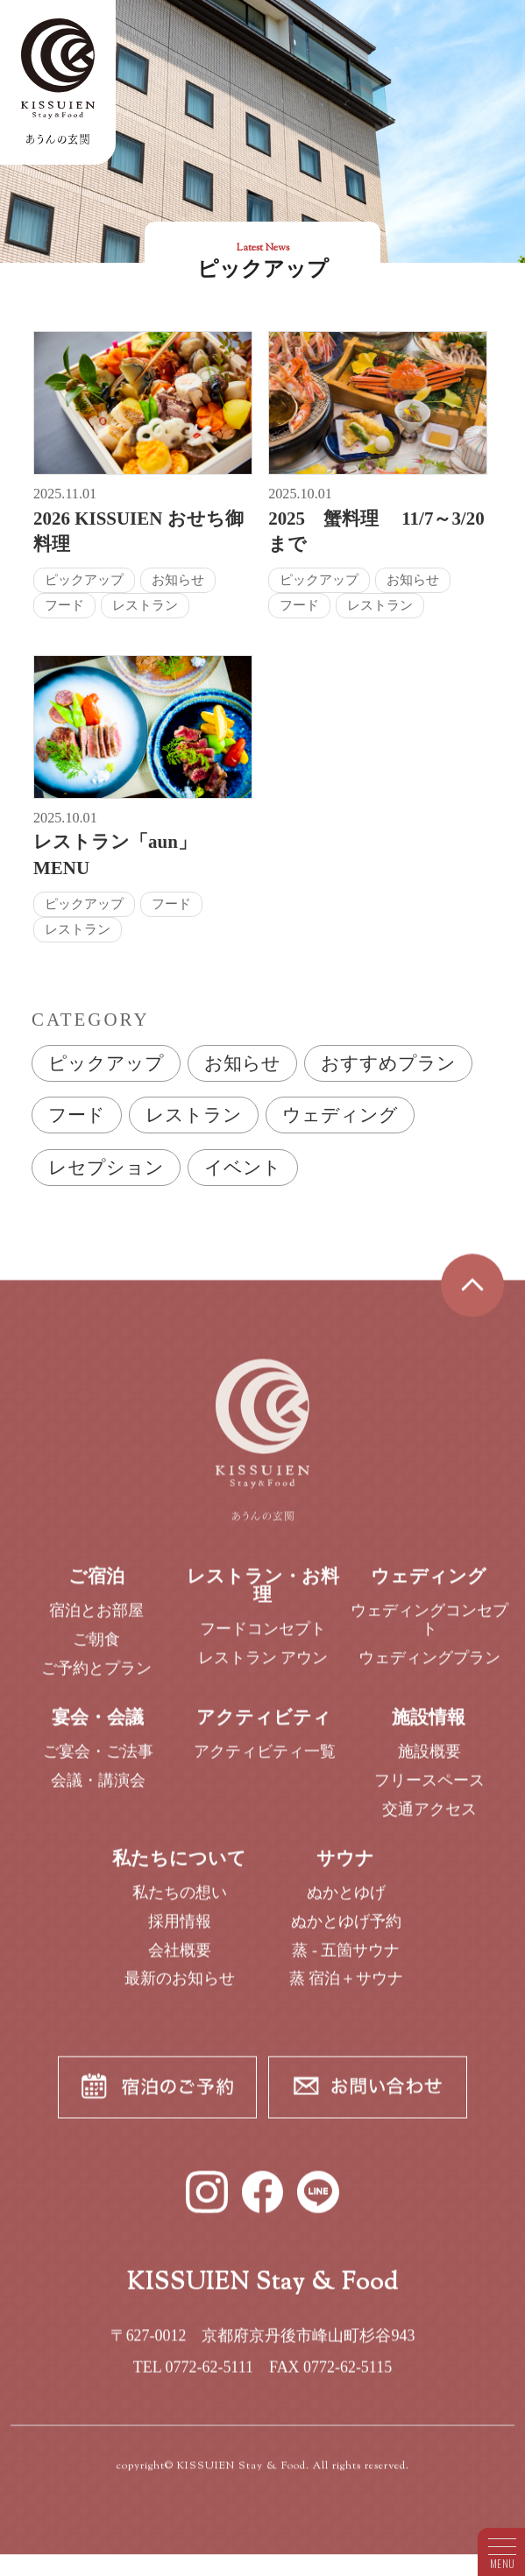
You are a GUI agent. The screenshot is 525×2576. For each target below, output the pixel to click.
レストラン (193, 1115)
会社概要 (179, 1959)
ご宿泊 (96, 1586)
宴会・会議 (98, 1727)
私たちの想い (179, 1902)
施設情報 (428, 1727)
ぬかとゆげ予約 (346, 1930)
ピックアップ (106, 1063)
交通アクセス (429, 1818)
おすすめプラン (388, 1063)
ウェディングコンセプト (429, 1630)
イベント (242, 1167)
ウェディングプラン (429, 1667)
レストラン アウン (263, 1667)
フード (76, 1115)
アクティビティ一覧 (265, 1761)
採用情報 (179, 1930)
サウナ (345, 1868)
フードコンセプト (263, 1638)
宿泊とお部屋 (96, 1620)
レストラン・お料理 (263, 1595)
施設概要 (429, 1761)
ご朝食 (96, 1648)
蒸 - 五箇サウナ (346, 1959)
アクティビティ (263, 1727)
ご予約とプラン (96, 1677)
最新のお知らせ (179, 1988)
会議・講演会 (98, 1789)
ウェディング (340, 1115)
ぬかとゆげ (346, 1902)
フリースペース (429, 1789)
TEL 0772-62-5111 (193, 2376)
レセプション (106, 1167)
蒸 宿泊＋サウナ (346, 1988)
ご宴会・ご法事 (98, 1761)
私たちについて (179, 1868)
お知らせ (242, 1063)
